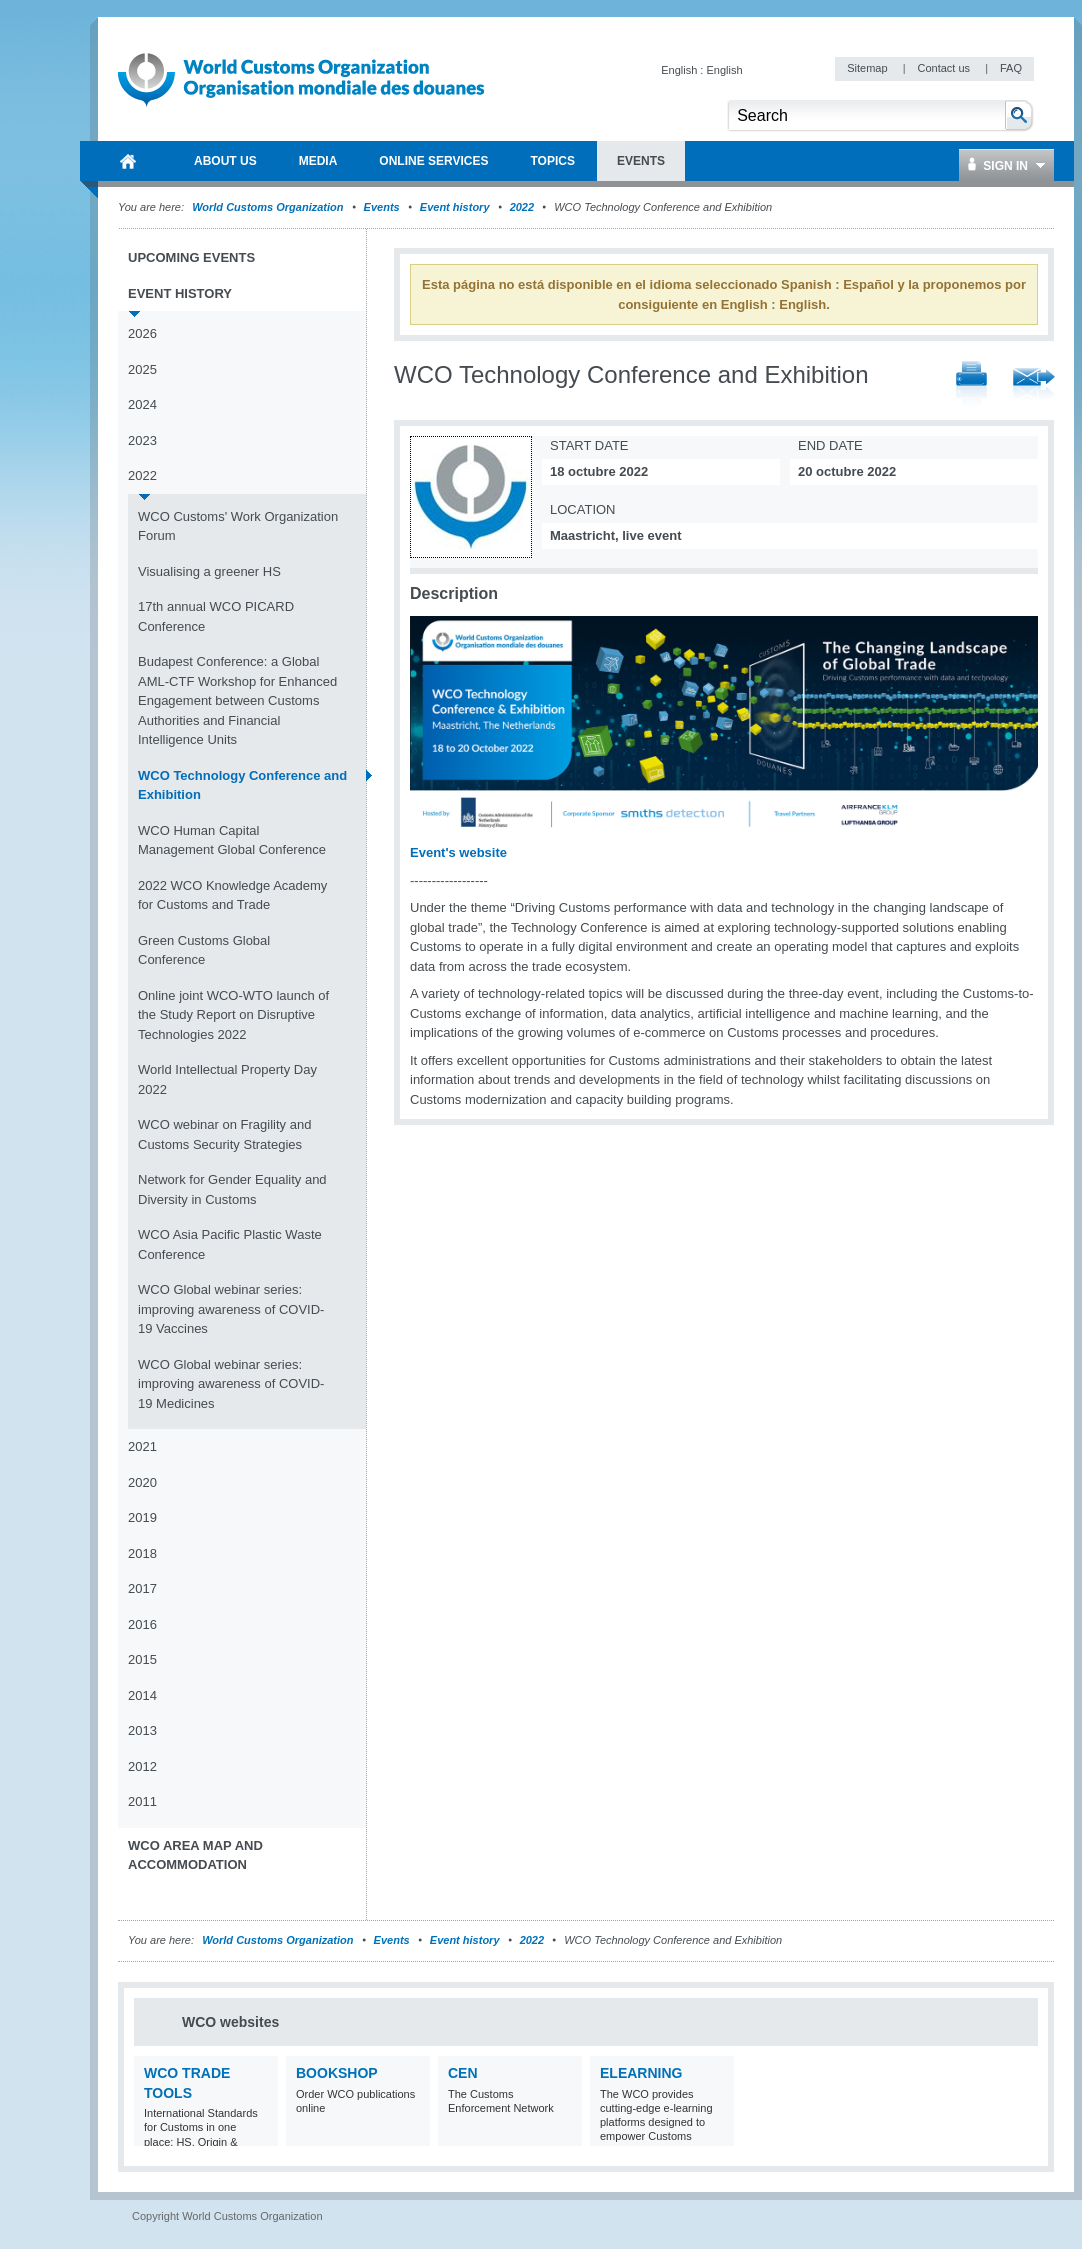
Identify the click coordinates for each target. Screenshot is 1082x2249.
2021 (142, 1446)
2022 (522, 207)
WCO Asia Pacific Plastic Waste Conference (230, 1244)
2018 (142, 1553)
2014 (142, 1695)
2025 (142, 369)
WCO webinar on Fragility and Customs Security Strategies (224, 1134)
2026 (142, 333)
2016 (142, 1624)
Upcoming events (191, 257)
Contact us (945, 68)
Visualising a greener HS (209, 571)
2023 (142, 440)
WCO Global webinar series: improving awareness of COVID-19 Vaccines (231, 1309)
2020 (142, 1482)
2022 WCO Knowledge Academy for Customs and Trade (232, 895)
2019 (142, 1517)
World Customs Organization (269, 207)
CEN (463, 2073)
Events (382, 207)
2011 (142, 1801)
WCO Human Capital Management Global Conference (232, 840)
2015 (142, 1659)
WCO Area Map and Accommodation (195, 1855)
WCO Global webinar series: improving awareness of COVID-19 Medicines (231, 1384)
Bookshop (337, 2073)
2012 (142, 1766)
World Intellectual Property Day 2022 (227, 1079)
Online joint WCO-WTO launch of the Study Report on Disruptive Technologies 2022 (233, 1015)
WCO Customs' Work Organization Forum (238, 526)
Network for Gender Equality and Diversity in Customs (232, 1189)
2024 (142, 404)
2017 (142, 1588)
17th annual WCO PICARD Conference (216, 616)
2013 (142, 1730)
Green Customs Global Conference (204, 950)
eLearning (641, 2073)
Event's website (458, 852)
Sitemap (868, 68)
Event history (455, 207)
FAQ (1011, 68)
